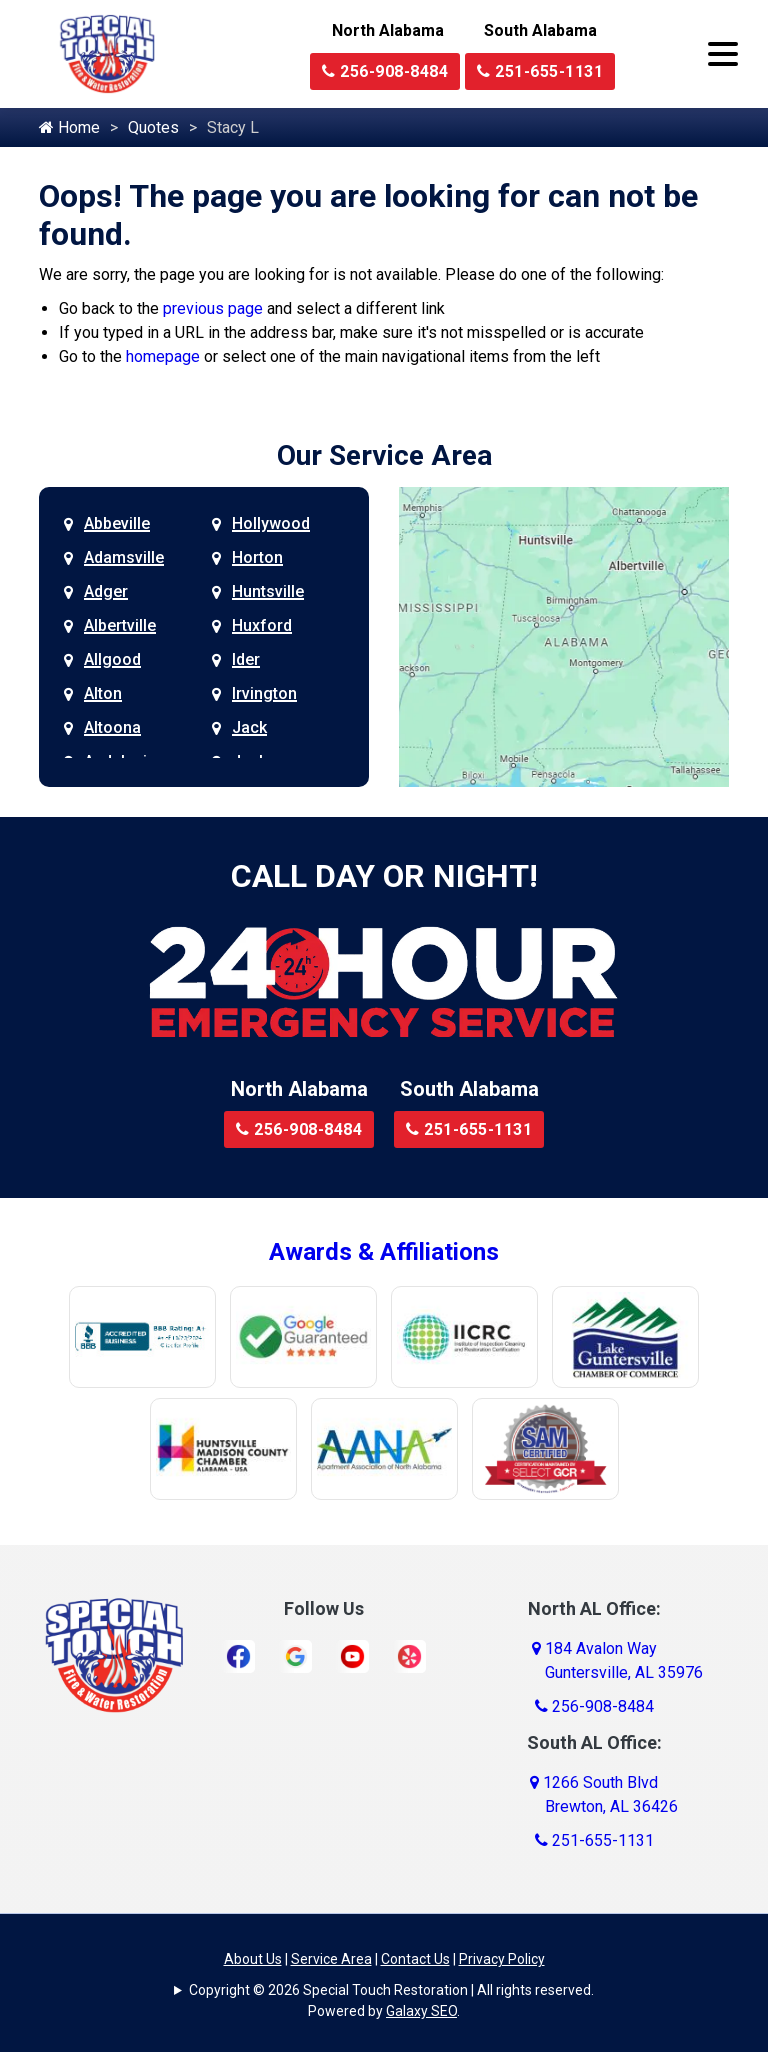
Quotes (153, 127)
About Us (253, 1959)
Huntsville (268, 591)
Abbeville (117, 523)
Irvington (264, 693)
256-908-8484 (385, 71)
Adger (106, 591)
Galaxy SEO (421, 2011)
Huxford (262, 625)
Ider (246, 659)
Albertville (120, 625)
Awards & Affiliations (384, 1252)
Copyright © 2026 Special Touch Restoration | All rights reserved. (391, 1990)
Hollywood (271, 523)
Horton (257, 557)
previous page (213, 308)
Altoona (112, 727)
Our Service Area (384, 455)
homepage (163, 356)
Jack (249, 727)
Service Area (331, 1959)
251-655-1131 (540, 71)
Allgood (112, 659)
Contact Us (415, 1959)
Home (69, 127)
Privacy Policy (502, 1959)
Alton (103, 693)
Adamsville (124, 557)
